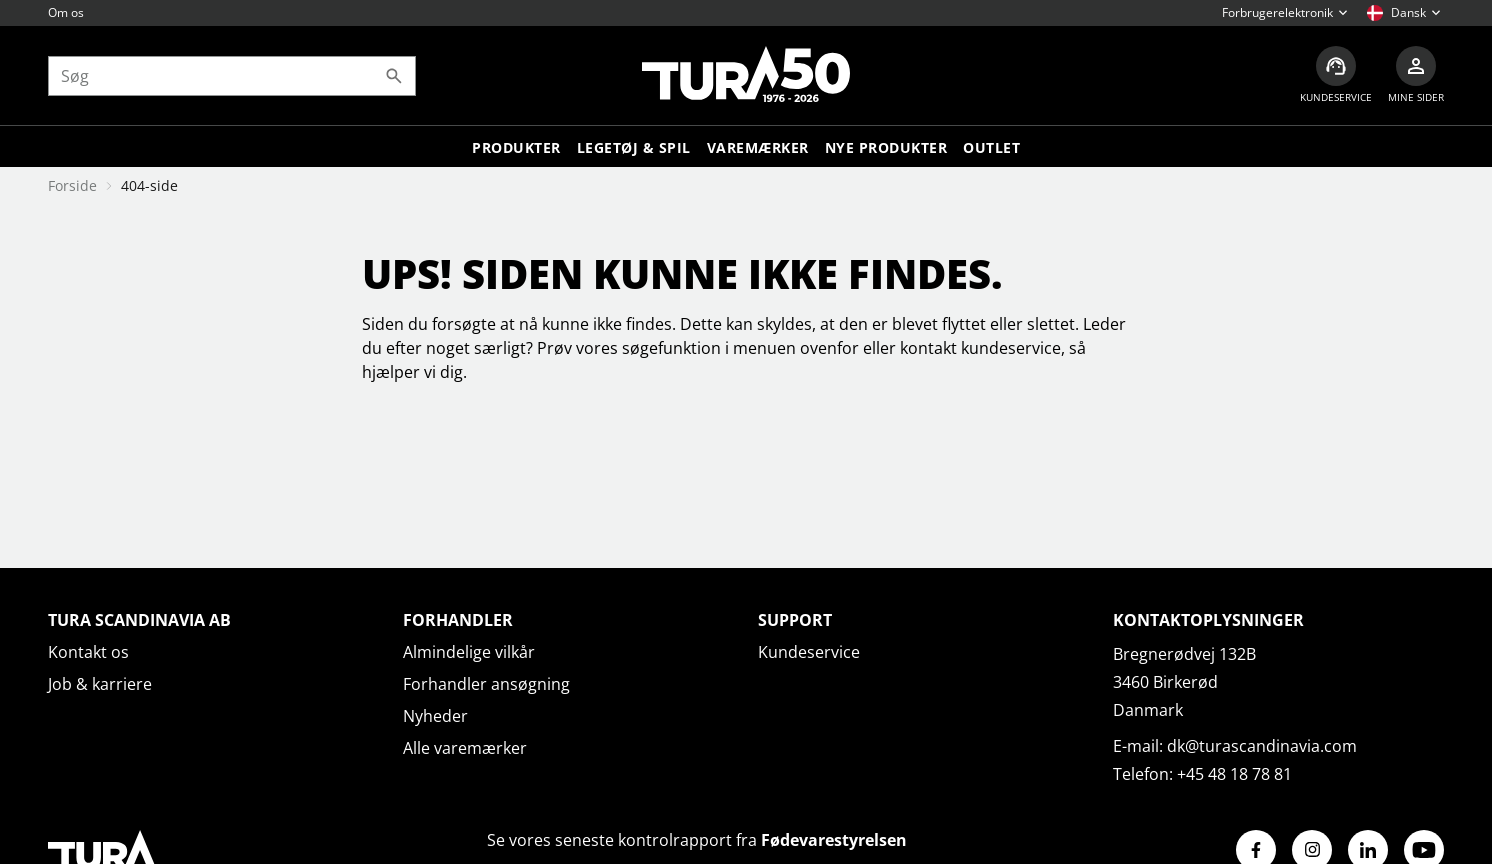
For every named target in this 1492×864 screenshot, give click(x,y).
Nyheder (435, 716)
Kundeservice (809, 652)
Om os (66, 12)
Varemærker (758, 147)
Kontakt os (88, 652)
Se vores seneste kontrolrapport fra (697, 840)
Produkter (516, 147)
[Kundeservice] (1336, 75)
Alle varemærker (465, 748)
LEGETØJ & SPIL (634, 147)
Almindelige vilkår (469, 652)
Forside (72, 185)
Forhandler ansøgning (486, 684)
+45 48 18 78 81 (1234, 774)
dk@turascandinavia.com (1262, 746)
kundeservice (1011, 348)
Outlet (991, 147)
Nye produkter (886, 147)
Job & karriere (100, 684)
